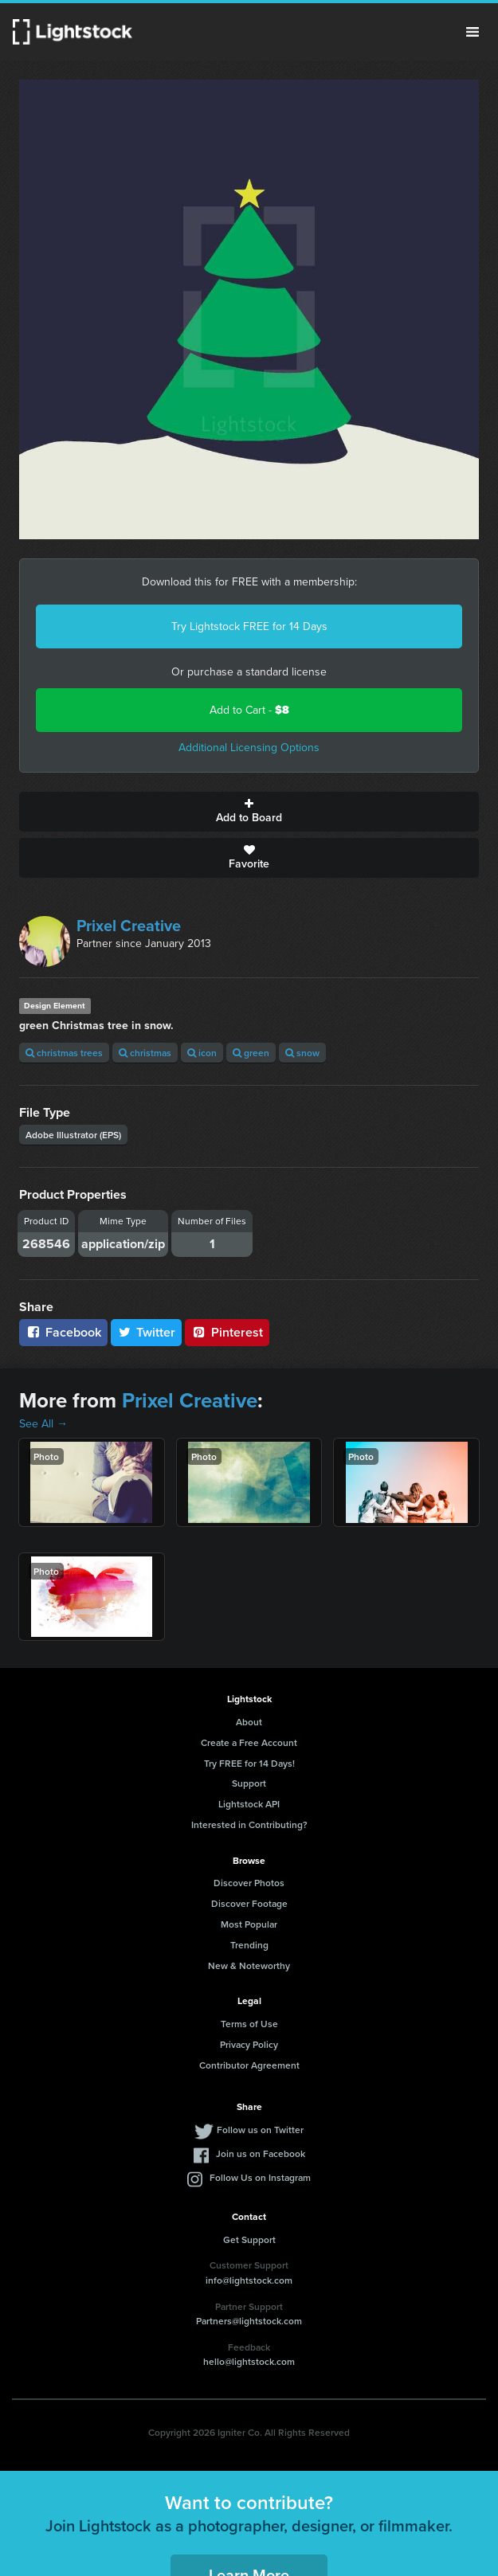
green (251, 1052)
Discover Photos (249, 1882)
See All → (43, 1423)
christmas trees (64, 1052)
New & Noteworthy (249, 1965)
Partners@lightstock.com (249, 2320)
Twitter (146, 1332)
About (249, 1721)
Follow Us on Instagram (260, 2177)
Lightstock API (249, 1804)
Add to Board (249, 811)
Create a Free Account (249, 1742)
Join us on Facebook (260, 2153)
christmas (145, 1052)
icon (202, 1052)
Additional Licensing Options (249, 747)
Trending (249, 1945)
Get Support (249, 2239)
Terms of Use (249, 2023)
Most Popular (249, 1924)
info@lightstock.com (249, 2280)
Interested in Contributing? (249, 1824)
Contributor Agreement (249, 2065)
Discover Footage (249, 1903)
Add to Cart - (249, 710)
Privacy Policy (249, 2044)
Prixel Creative (128, 926)
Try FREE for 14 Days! (249, 1763)
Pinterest (227, 1332)
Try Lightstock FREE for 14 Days (249, 626)
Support (249, 1783)
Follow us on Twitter (260, 2129)
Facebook (63, 1332)
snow (302, 1052)
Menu (472, 32)
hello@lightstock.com (249, 2361)
